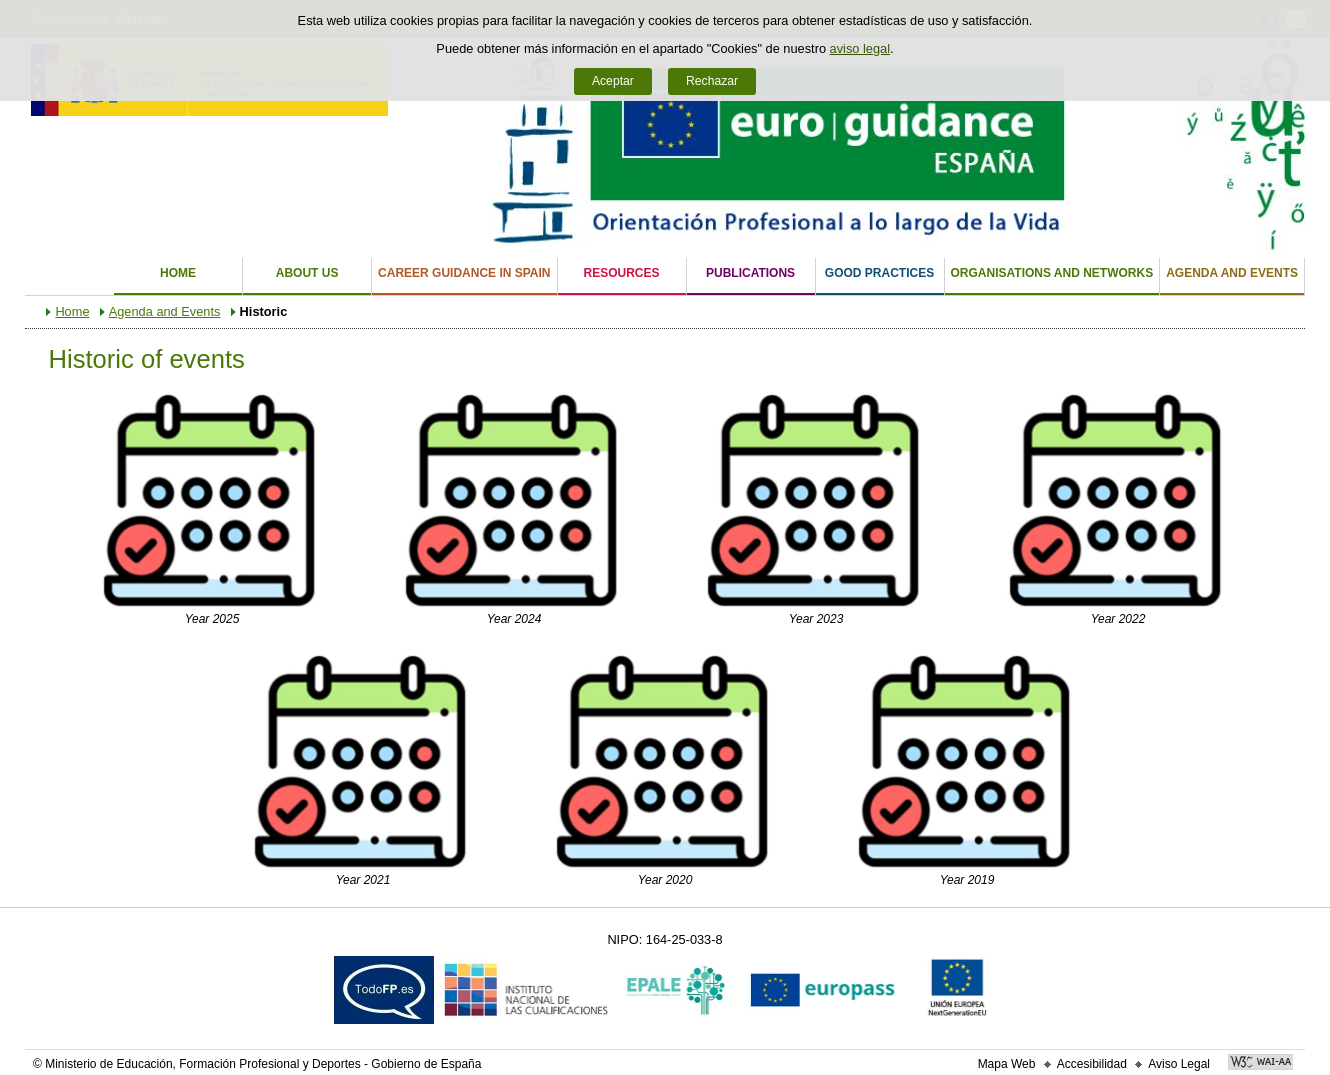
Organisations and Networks (1052, 273)
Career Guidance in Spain (464, 273)
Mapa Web (1007, 1064)
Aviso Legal (1179, 1064)
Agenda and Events (1232, 273)
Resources (622, 273)
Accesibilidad (1092, 1064)
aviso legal (860, 48)
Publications (750, 273)
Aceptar (613, 81)
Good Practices (879, 273)
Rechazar (712, 81)
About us (307, 273)
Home (178, 273)
